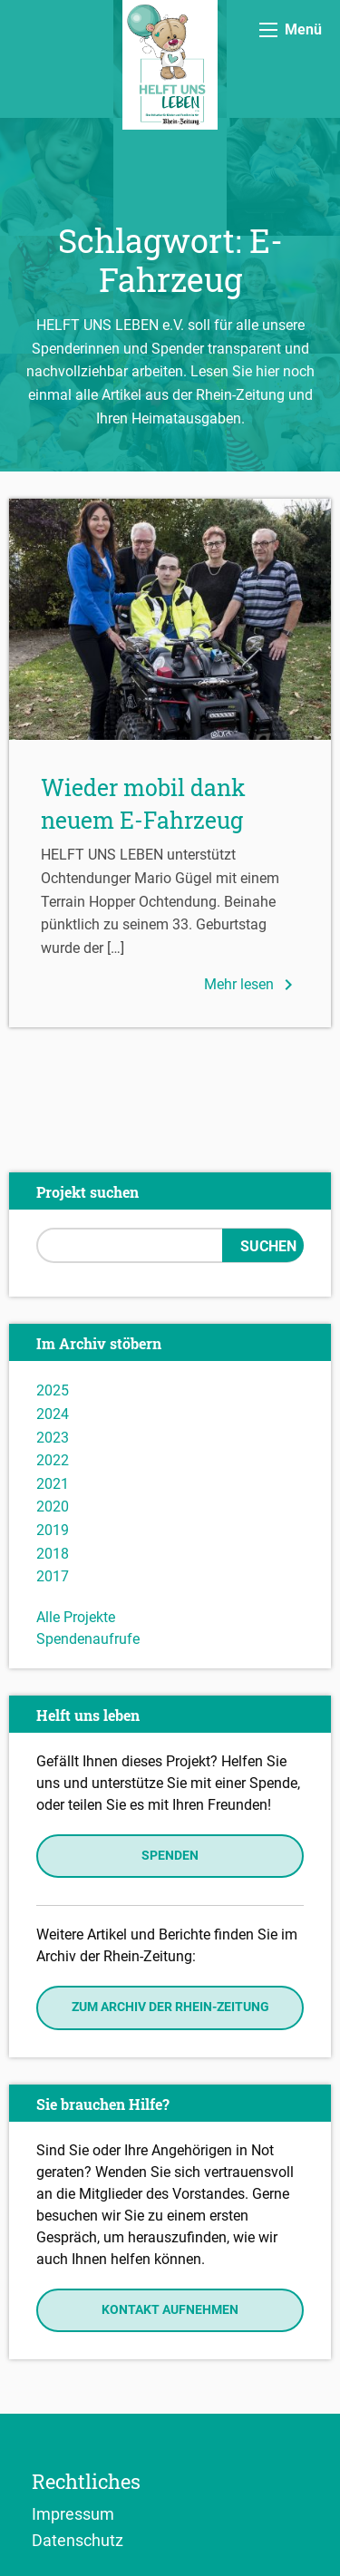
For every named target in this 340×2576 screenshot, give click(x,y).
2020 (52, 1506)
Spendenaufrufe (88, 1639)
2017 (52, 1576)
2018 (52, 1553)
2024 (52, 1414)
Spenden (170, 1855)
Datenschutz (77, 2540)
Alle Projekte (75, 1617)
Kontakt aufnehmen (170, 2310)
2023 (52, 1437)
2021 (52, 1483)
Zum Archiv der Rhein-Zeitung (170, 2007)
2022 (52, 1460)
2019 (52, 1530)
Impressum (73, 2513)
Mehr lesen (251, 985)
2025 (52, 1390)
